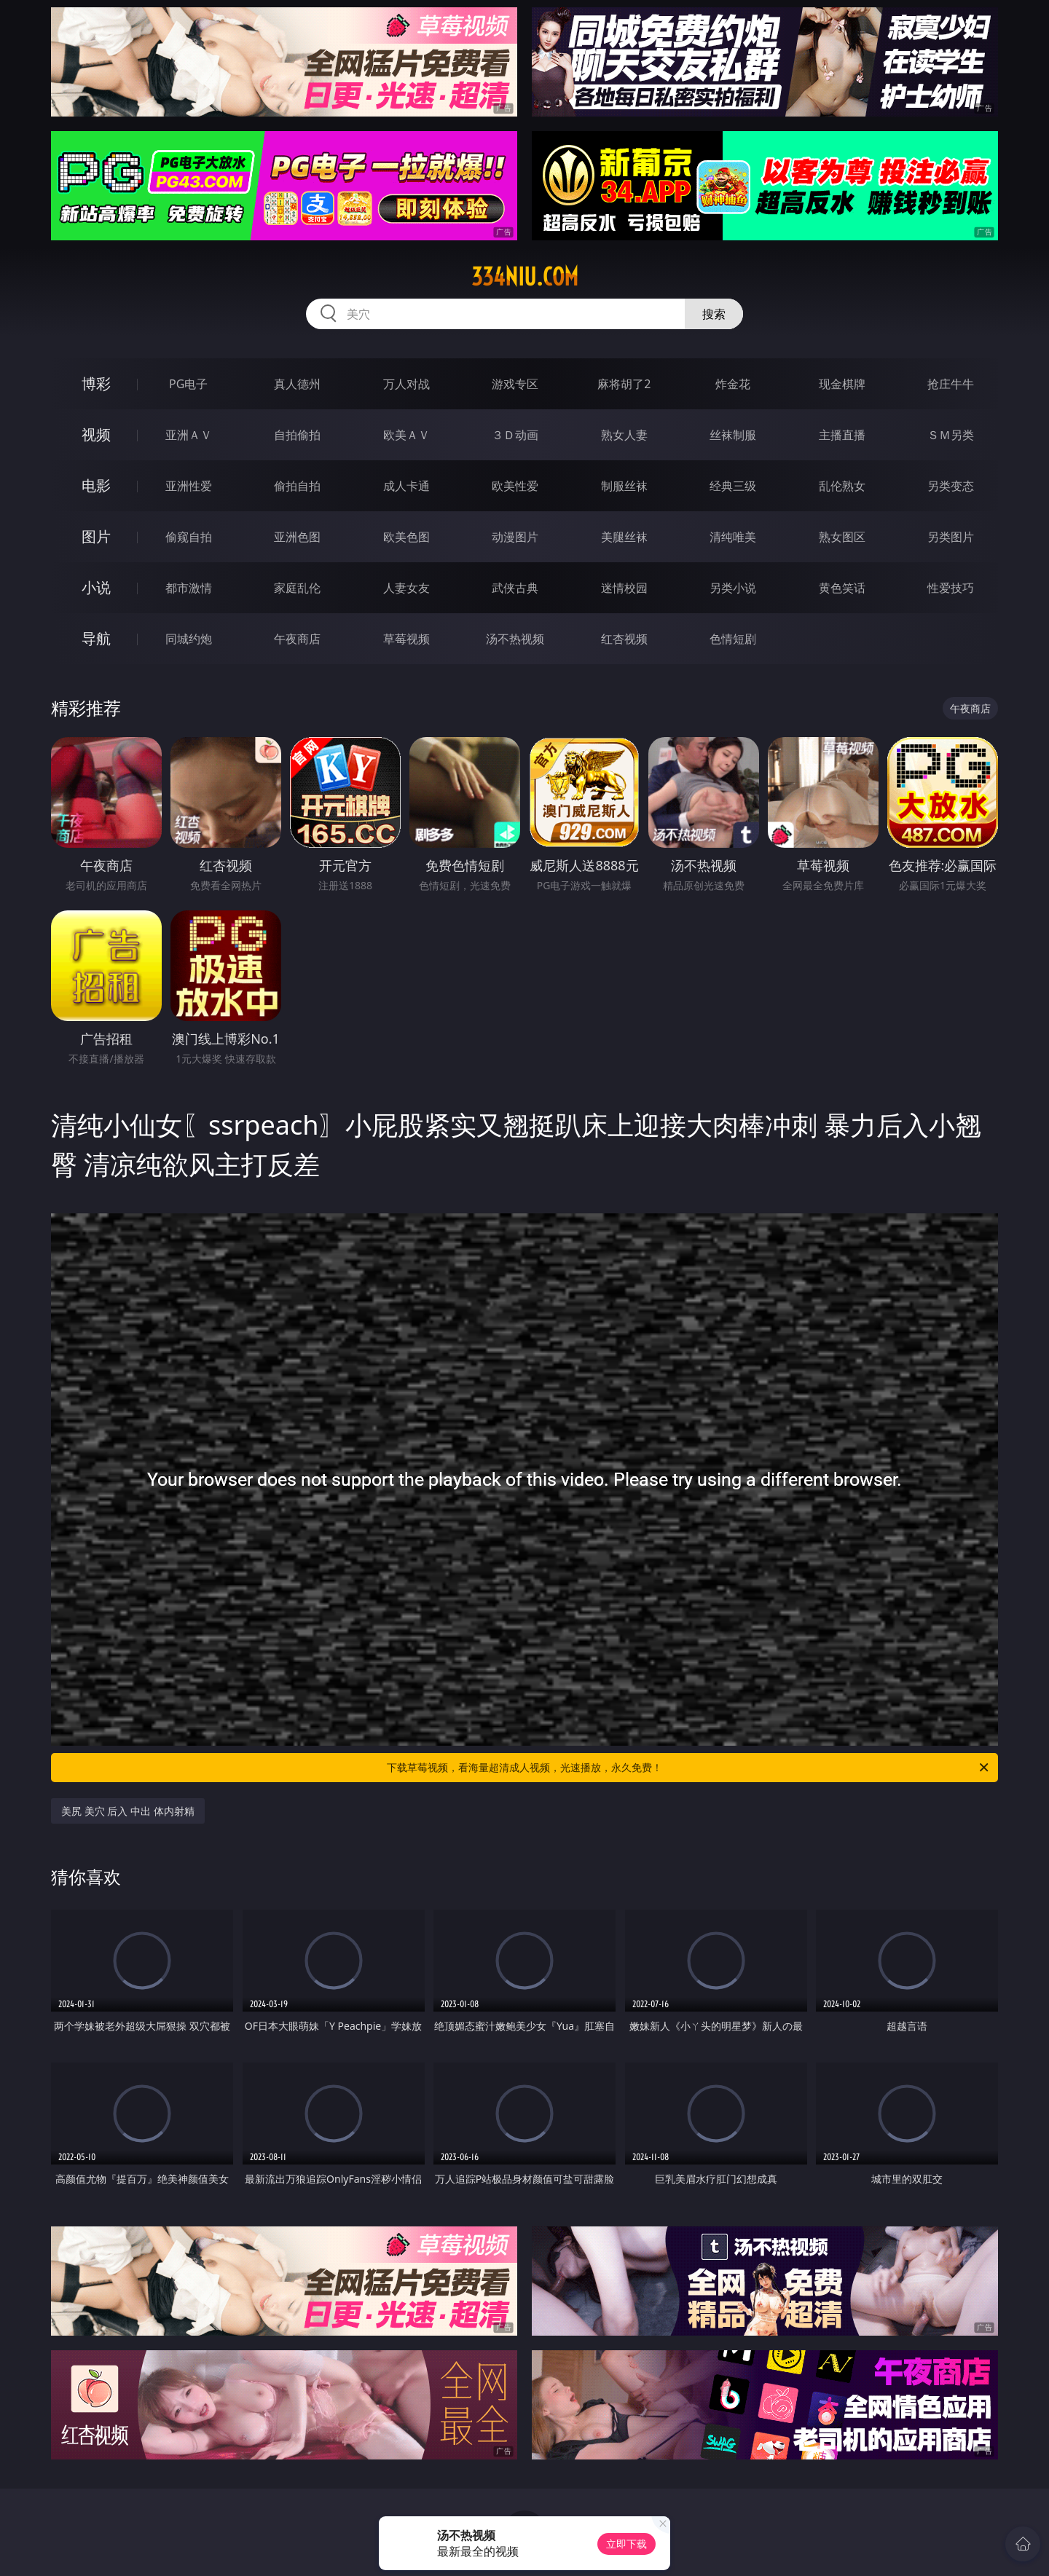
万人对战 (406, 384)
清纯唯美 (733, 537)
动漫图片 (515, 537)
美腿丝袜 (624, 537)
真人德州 (297, 384)
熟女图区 (842, 537)
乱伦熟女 (842, 486)
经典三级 (733, 486)
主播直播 (842, 435)
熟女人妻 (624, 435)
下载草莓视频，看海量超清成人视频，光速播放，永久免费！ (689, 1767)
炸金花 (732, 384)
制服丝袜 (624, 486)
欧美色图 (406, 537)
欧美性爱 (515, 486)
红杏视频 (624, 639)
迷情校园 (624, 588)
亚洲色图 (297, 537)
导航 (96, 638)
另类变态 (950, 486)
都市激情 (188, 588)
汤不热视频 (515, 639)
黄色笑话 (842, 588)
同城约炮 (188, 639)
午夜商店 (297, 639)
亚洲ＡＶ (188, 435)
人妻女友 (406, 588)
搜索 (714, 314)
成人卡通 (406, 486)
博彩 (96, 383)
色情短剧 (733, 639)
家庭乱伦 (297, 588)
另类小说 (733, 588)
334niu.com (524, 276)
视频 (96, 434)
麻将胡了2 (624, 384)
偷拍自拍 (297, 486)
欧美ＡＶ (406, 435)
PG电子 (188, 384)
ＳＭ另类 (950, 435)
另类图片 (950, 537)
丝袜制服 (733, 435)
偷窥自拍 (188, 537)
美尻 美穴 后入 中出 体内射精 (128, 1811)
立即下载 (626, 2544)
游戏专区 (515, 384)
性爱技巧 (950, 588)
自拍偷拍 (297, 435)
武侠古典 (515, 588)
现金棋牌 (842, 384)
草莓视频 (406, 639)
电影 (96, 485)
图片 (96, 536)
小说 (96, 587)
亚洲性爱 (188, 486)
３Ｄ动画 (515, 435)
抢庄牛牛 (950, 384)
